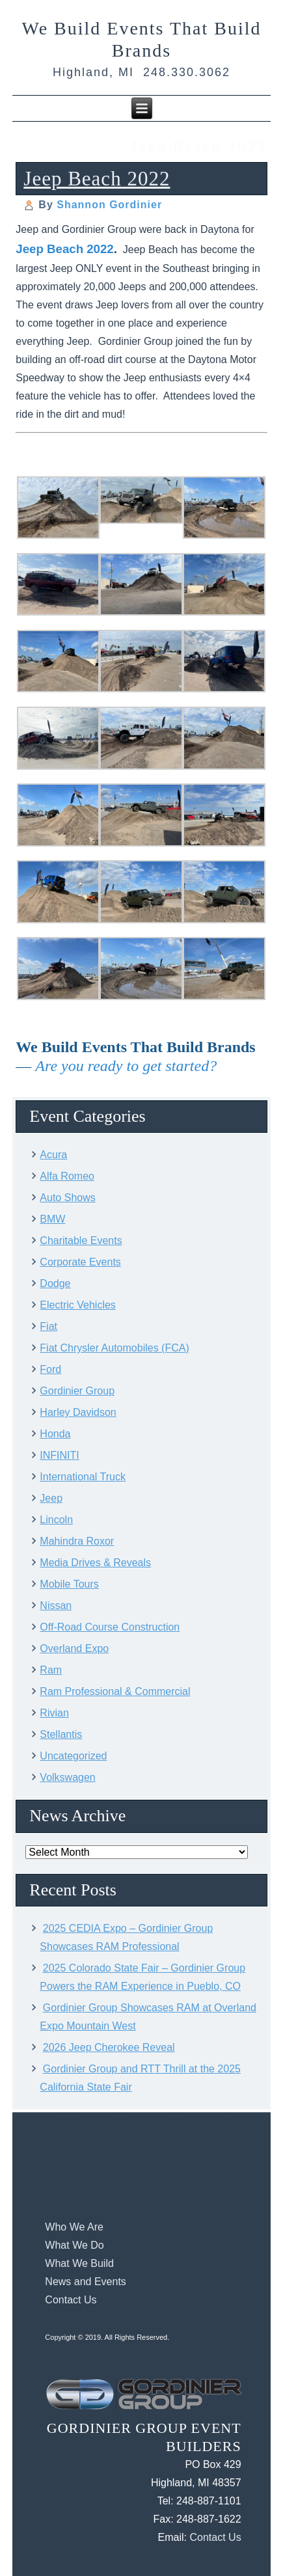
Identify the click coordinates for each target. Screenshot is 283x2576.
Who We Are (74, 2226)
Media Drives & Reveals (95, 1562)
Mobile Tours (69, 1584)
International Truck (83, 1476)
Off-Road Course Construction (110, 1627)
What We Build (79, 2263)
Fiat (48, 1326)
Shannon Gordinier (109, 204)
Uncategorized (73, 1755)
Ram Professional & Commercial (115, 1691)
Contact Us (70, 2299)
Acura (53, 1154)
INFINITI (59, 1455)
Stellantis (61, 1734)
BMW (52, 1219)
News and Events (85, 2281)
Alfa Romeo (67, 1176)
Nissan (56, 1605)
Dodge (55, 1283)
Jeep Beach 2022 (96, 178)
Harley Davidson (78, 1412)
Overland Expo (74, 1648)
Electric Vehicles (78, 1304)
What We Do (74, 2245)
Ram (51, 1669)
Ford (50, 1369)
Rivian (54, 1712)
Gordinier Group (77, 1390)
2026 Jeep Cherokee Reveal (109, 2047)
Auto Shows (67, 1197)
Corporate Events (80, 1262)
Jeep (51, 1498)
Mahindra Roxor (77, 1541)
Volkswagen (67, 1777)
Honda (55, 1433)
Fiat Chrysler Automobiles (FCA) (114, 1347)
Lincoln (56, 1519)
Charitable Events (81, 1240)
